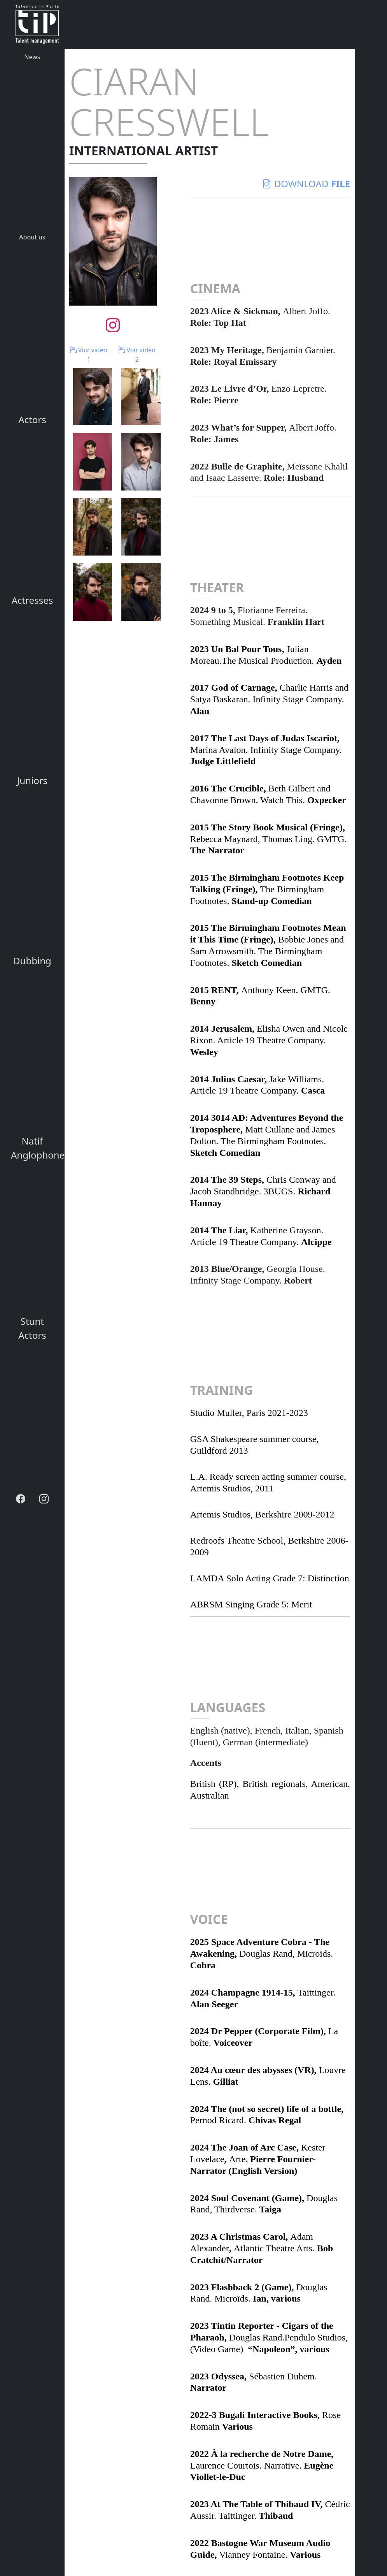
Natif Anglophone (35, 1147)
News (32, 57)
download (306, 183)
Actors (32, 419)
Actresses (32, 600)
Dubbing (32, 960)
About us (32, 237)
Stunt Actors (32, 1328)
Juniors (32, 780)
